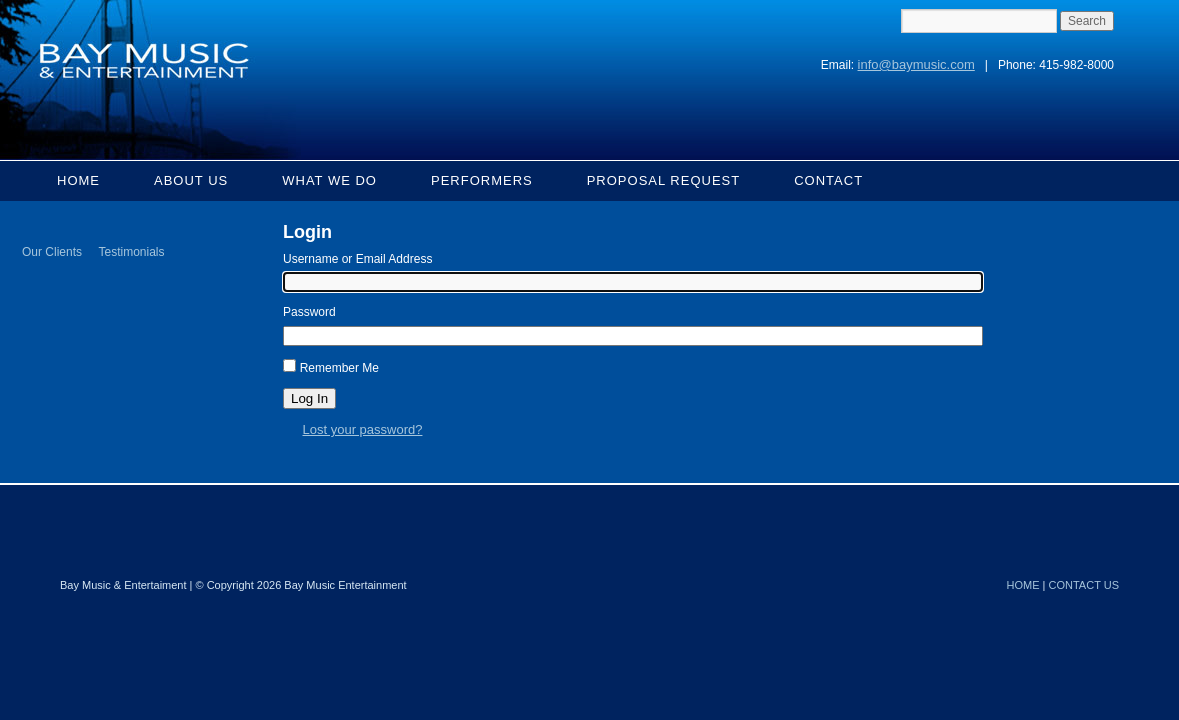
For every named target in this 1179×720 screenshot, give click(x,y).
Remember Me (339, 368)
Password (309, 312)
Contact (828, 180)
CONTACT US (1084, 585)
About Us (191, 180)
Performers (482, 180)
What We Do (329, 180)
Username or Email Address (357, 259)
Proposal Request (664, 180)
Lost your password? (363, 429)
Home (78, 180)
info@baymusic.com (916, 64)
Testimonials (131, 252)
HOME (1023, 585)
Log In (309, 398)
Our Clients (52, 252)
